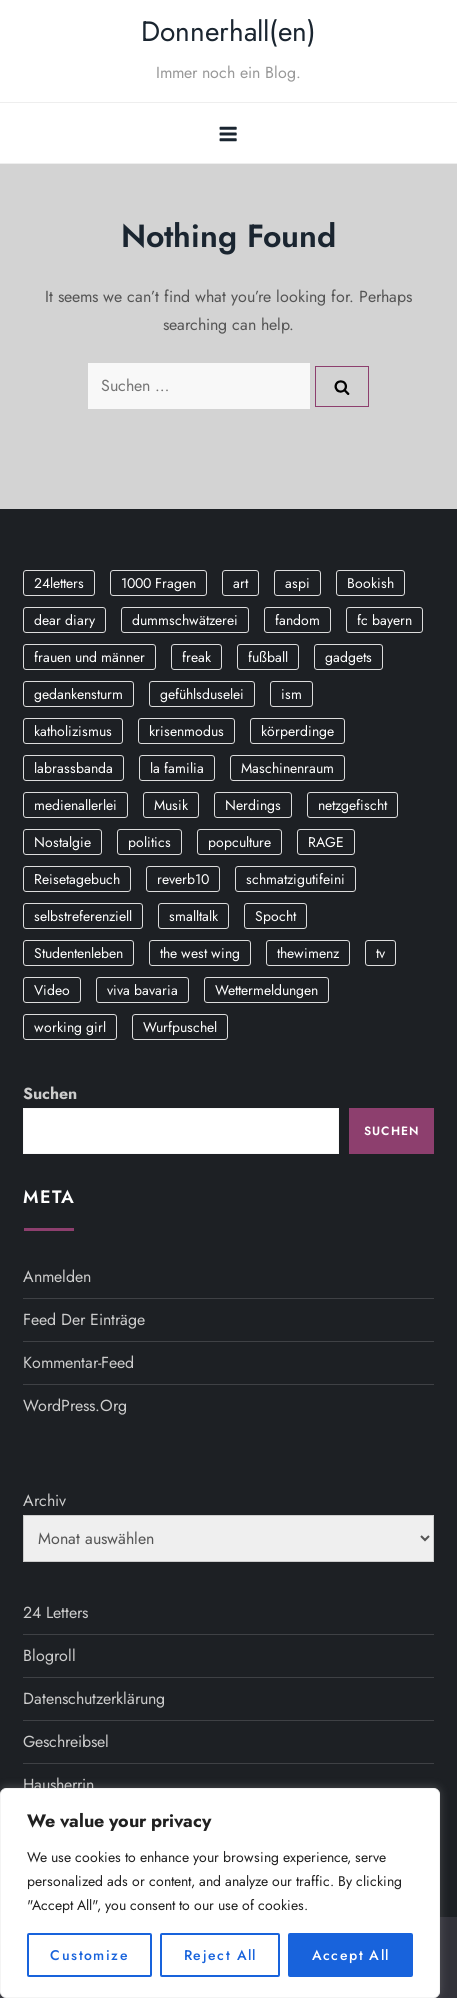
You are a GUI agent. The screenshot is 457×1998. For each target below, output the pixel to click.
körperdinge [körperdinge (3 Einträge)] (297, 731)
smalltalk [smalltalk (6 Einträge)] (193, 916)
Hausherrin (58, 1784)
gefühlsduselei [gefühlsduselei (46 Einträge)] (202, 694)
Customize (89, 1955)
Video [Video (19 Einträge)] (52, 990)
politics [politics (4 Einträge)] (149, 842)
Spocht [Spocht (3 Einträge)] (275, 916)
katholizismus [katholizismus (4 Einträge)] (73, 731)
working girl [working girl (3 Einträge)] (70, 1027)
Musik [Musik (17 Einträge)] (171, 805)
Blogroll (49, 1655)
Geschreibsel (66, 1741)
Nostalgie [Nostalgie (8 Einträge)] (62, 842)
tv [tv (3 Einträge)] (380, 953)
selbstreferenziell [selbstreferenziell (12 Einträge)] (83, 916)
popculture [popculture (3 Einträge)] (239, 842)
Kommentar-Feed (78, 1362)
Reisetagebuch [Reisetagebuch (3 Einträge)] (77, 879)
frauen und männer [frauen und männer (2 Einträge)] (89, 657)
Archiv (44, 1500)
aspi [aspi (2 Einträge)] (297, 583)
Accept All (351, 1955)
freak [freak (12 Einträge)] (196, 657)
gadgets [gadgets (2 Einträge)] (348, 657)
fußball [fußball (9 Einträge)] (268, 657)
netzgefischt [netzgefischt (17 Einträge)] (352, 805)
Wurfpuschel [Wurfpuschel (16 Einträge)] (180, 1027)
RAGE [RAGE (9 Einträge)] (326, 842)
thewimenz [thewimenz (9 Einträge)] (308, 953)
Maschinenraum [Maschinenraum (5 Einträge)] (287, 768)
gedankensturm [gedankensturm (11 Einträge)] (78, 694)
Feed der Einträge (84, 1319)
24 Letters (55, 1612)
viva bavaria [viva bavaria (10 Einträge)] (142, 990)
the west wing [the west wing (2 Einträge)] (200, 953)
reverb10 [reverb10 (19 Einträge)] (183, 879)
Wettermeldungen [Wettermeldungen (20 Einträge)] (266, 990)
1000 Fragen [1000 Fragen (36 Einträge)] (158, 583)
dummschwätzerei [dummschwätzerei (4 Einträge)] (185, 620)
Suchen (50, 1093)
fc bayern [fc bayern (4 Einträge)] (384, 620)
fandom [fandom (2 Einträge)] (297, 620)
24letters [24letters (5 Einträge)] (59, 583)
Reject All (220, 1955)
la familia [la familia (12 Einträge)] (177, 768)
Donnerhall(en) (228, 31)
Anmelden (57, 1276)
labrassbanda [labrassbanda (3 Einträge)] (73, 768)
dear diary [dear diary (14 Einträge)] (64, 620)
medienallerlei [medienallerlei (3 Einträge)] (75, 805)
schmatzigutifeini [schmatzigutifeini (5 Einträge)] (295, 879)
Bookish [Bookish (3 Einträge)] (370, 583)
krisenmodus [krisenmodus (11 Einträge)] (186, 731)
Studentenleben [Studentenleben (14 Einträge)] (78, 953)
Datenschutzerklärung (94, 1698)
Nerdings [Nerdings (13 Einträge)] (253, 805)
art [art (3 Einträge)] (240, 583)
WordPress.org (75, 1405)
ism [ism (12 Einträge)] (291, 694)
